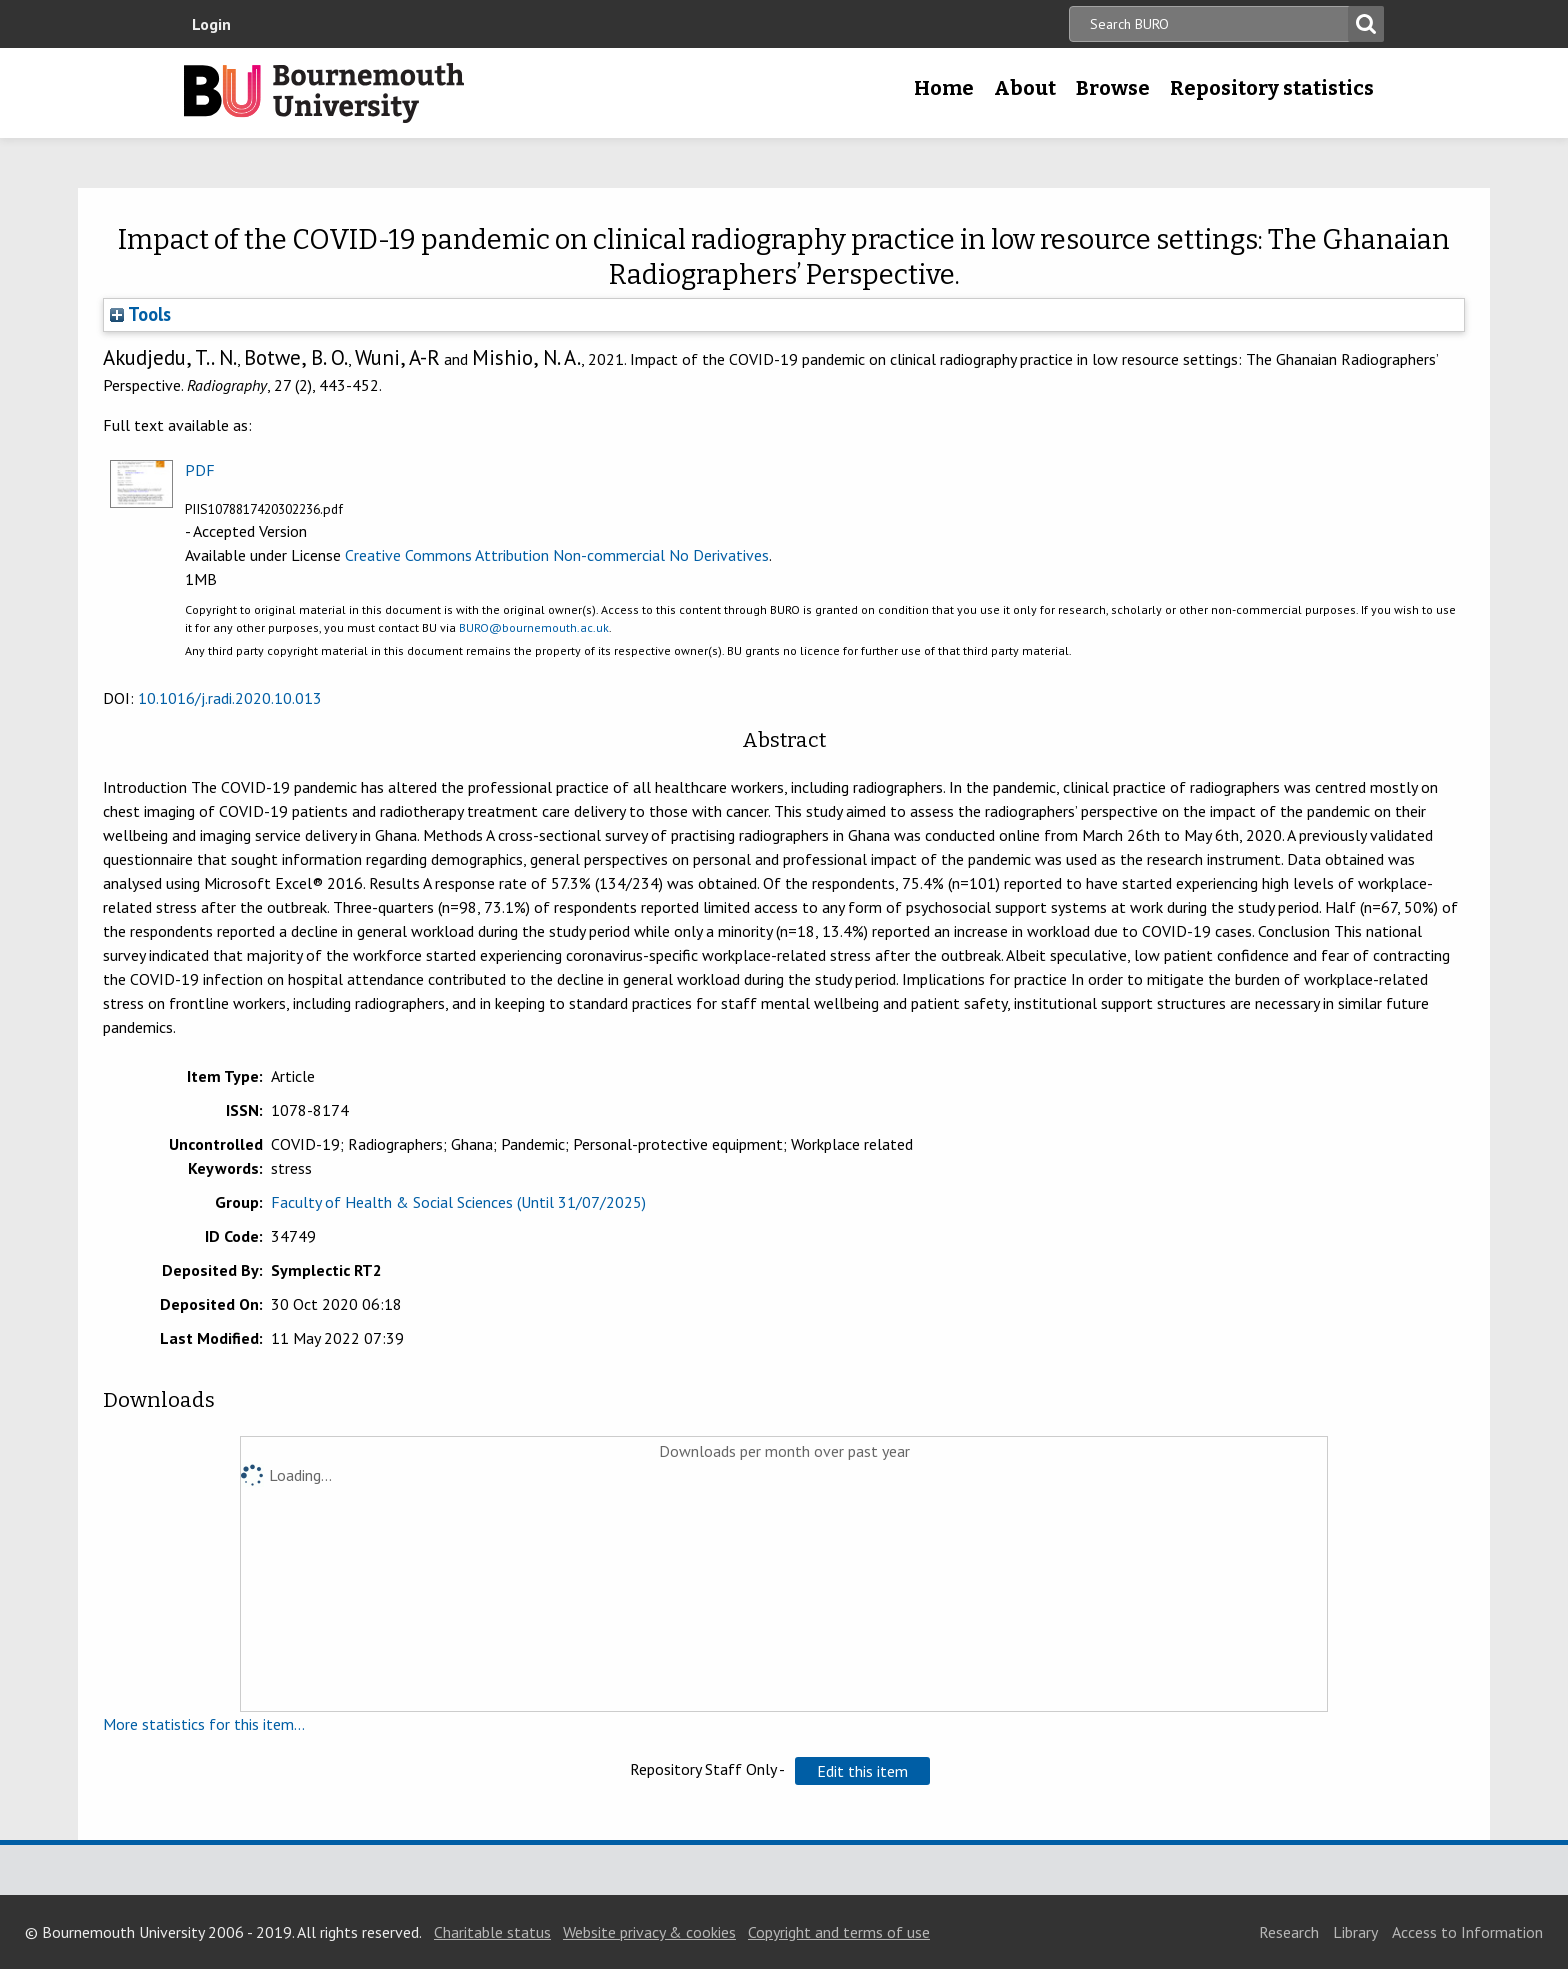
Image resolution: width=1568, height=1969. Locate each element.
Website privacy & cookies (649, 1932)
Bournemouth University (324, 93)
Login (211, 24)
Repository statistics (1272, 88)
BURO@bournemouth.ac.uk (534, 627)
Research (1289, 1932)
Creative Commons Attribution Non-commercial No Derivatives (557, 555)
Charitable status (492, 1932)
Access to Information (1467, 1932)
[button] (862, 1771)
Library (1355, 1932)
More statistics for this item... (204, 1724)
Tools (140, 314)
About (1025, 88)
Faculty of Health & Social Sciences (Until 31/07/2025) (458, 1202)
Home (944, 88)
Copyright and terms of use (839, 1932)
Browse (1113, 88)
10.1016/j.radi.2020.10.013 (230, 698)
